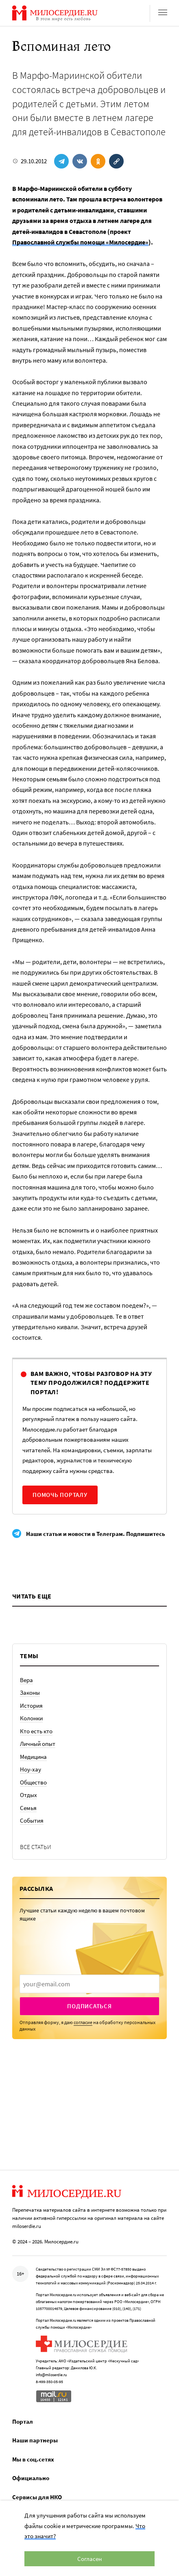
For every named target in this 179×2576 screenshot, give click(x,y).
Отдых (28, 1795)
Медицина (33, 1757)
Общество (33, 1782)
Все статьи (35, 1847)
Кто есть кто (36, 1731)
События (32, 1820)
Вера (26, 1680)
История (31, 1705)
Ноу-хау (30, 1769)
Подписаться (89, 2006)
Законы (30, 1692)
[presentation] (89, 1984)
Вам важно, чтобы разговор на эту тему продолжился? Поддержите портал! (91, 1382)
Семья (28, 1808)
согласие (83, 2022)
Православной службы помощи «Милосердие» (80, 242)
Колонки (31, 1718)
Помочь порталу (60, 1495)
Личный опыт (37, 1744)
